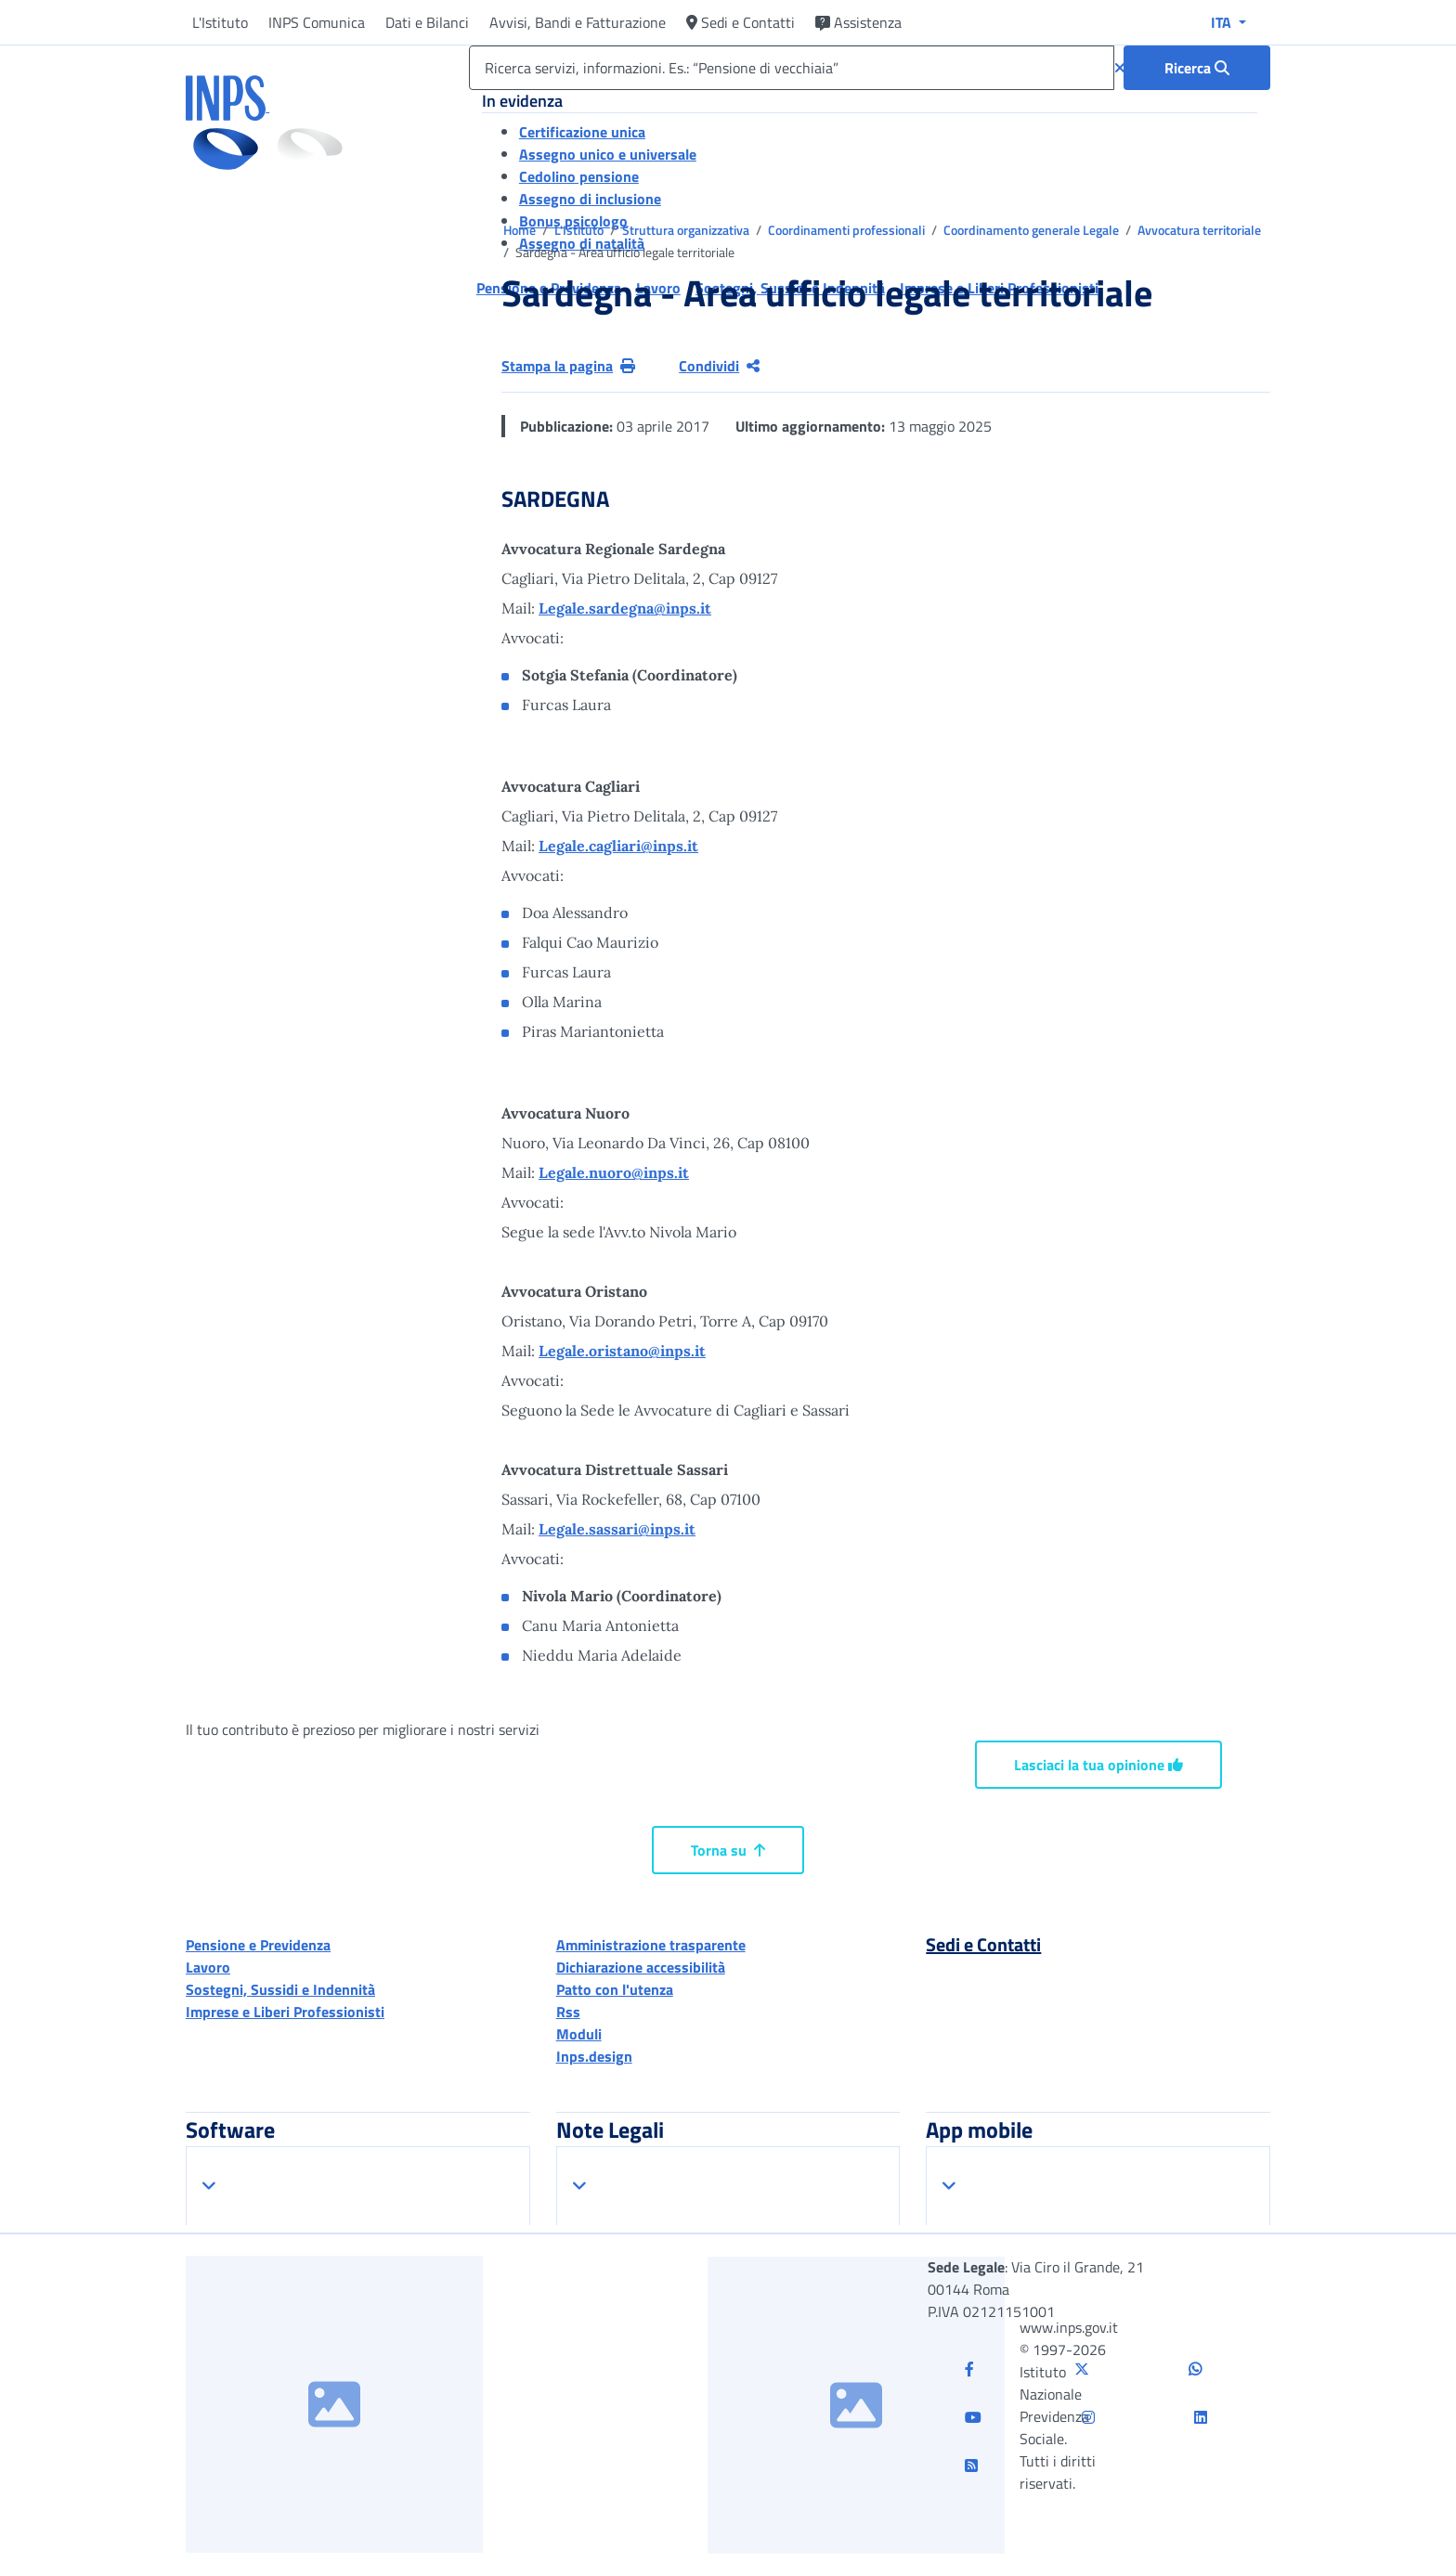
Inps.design (594, 2056)
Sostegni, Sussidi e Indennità (280, 1989)
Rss (568, 2011)
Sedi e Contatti (740, 22)
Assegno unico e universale (607, 154)
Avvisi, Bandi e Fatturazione (577, 22)
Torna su (728, 1850)
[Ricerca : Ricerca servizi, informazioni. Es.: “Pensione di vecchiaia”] (1197, 67)
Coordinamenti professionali (848, 229)
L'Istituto (220, 22)
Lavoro (208, 1967)
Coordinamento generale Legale (1032, 229)
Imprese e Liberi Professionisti (285, 2011)
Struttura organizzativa (687, 229)
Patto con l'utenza (614, 1989)
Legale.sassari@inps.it (617, 1529)
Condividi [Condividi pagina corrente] (719, 366)
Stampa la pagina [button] (568, 366)
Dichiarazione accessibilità (640, 1967)
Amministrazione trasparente (651, 1945)
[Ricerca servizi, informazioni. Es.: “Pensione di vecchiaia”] (791, 67)
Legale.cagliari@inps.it (618, 845)
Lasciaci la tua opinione (1098, 1765)
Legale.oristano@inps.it (622, 1350)
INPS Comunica (316, 22)
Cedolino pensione (579, 176)
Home (521, 229)
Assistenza (858, 22)
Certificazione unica (582, 132)
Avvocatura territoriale (1199, 229)
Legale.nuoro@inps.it (614, 1172)
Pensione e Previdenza (258, 1945)
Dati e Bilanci (427, 22)
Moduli (579, 2034)
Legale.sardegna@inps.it (625, 608)
